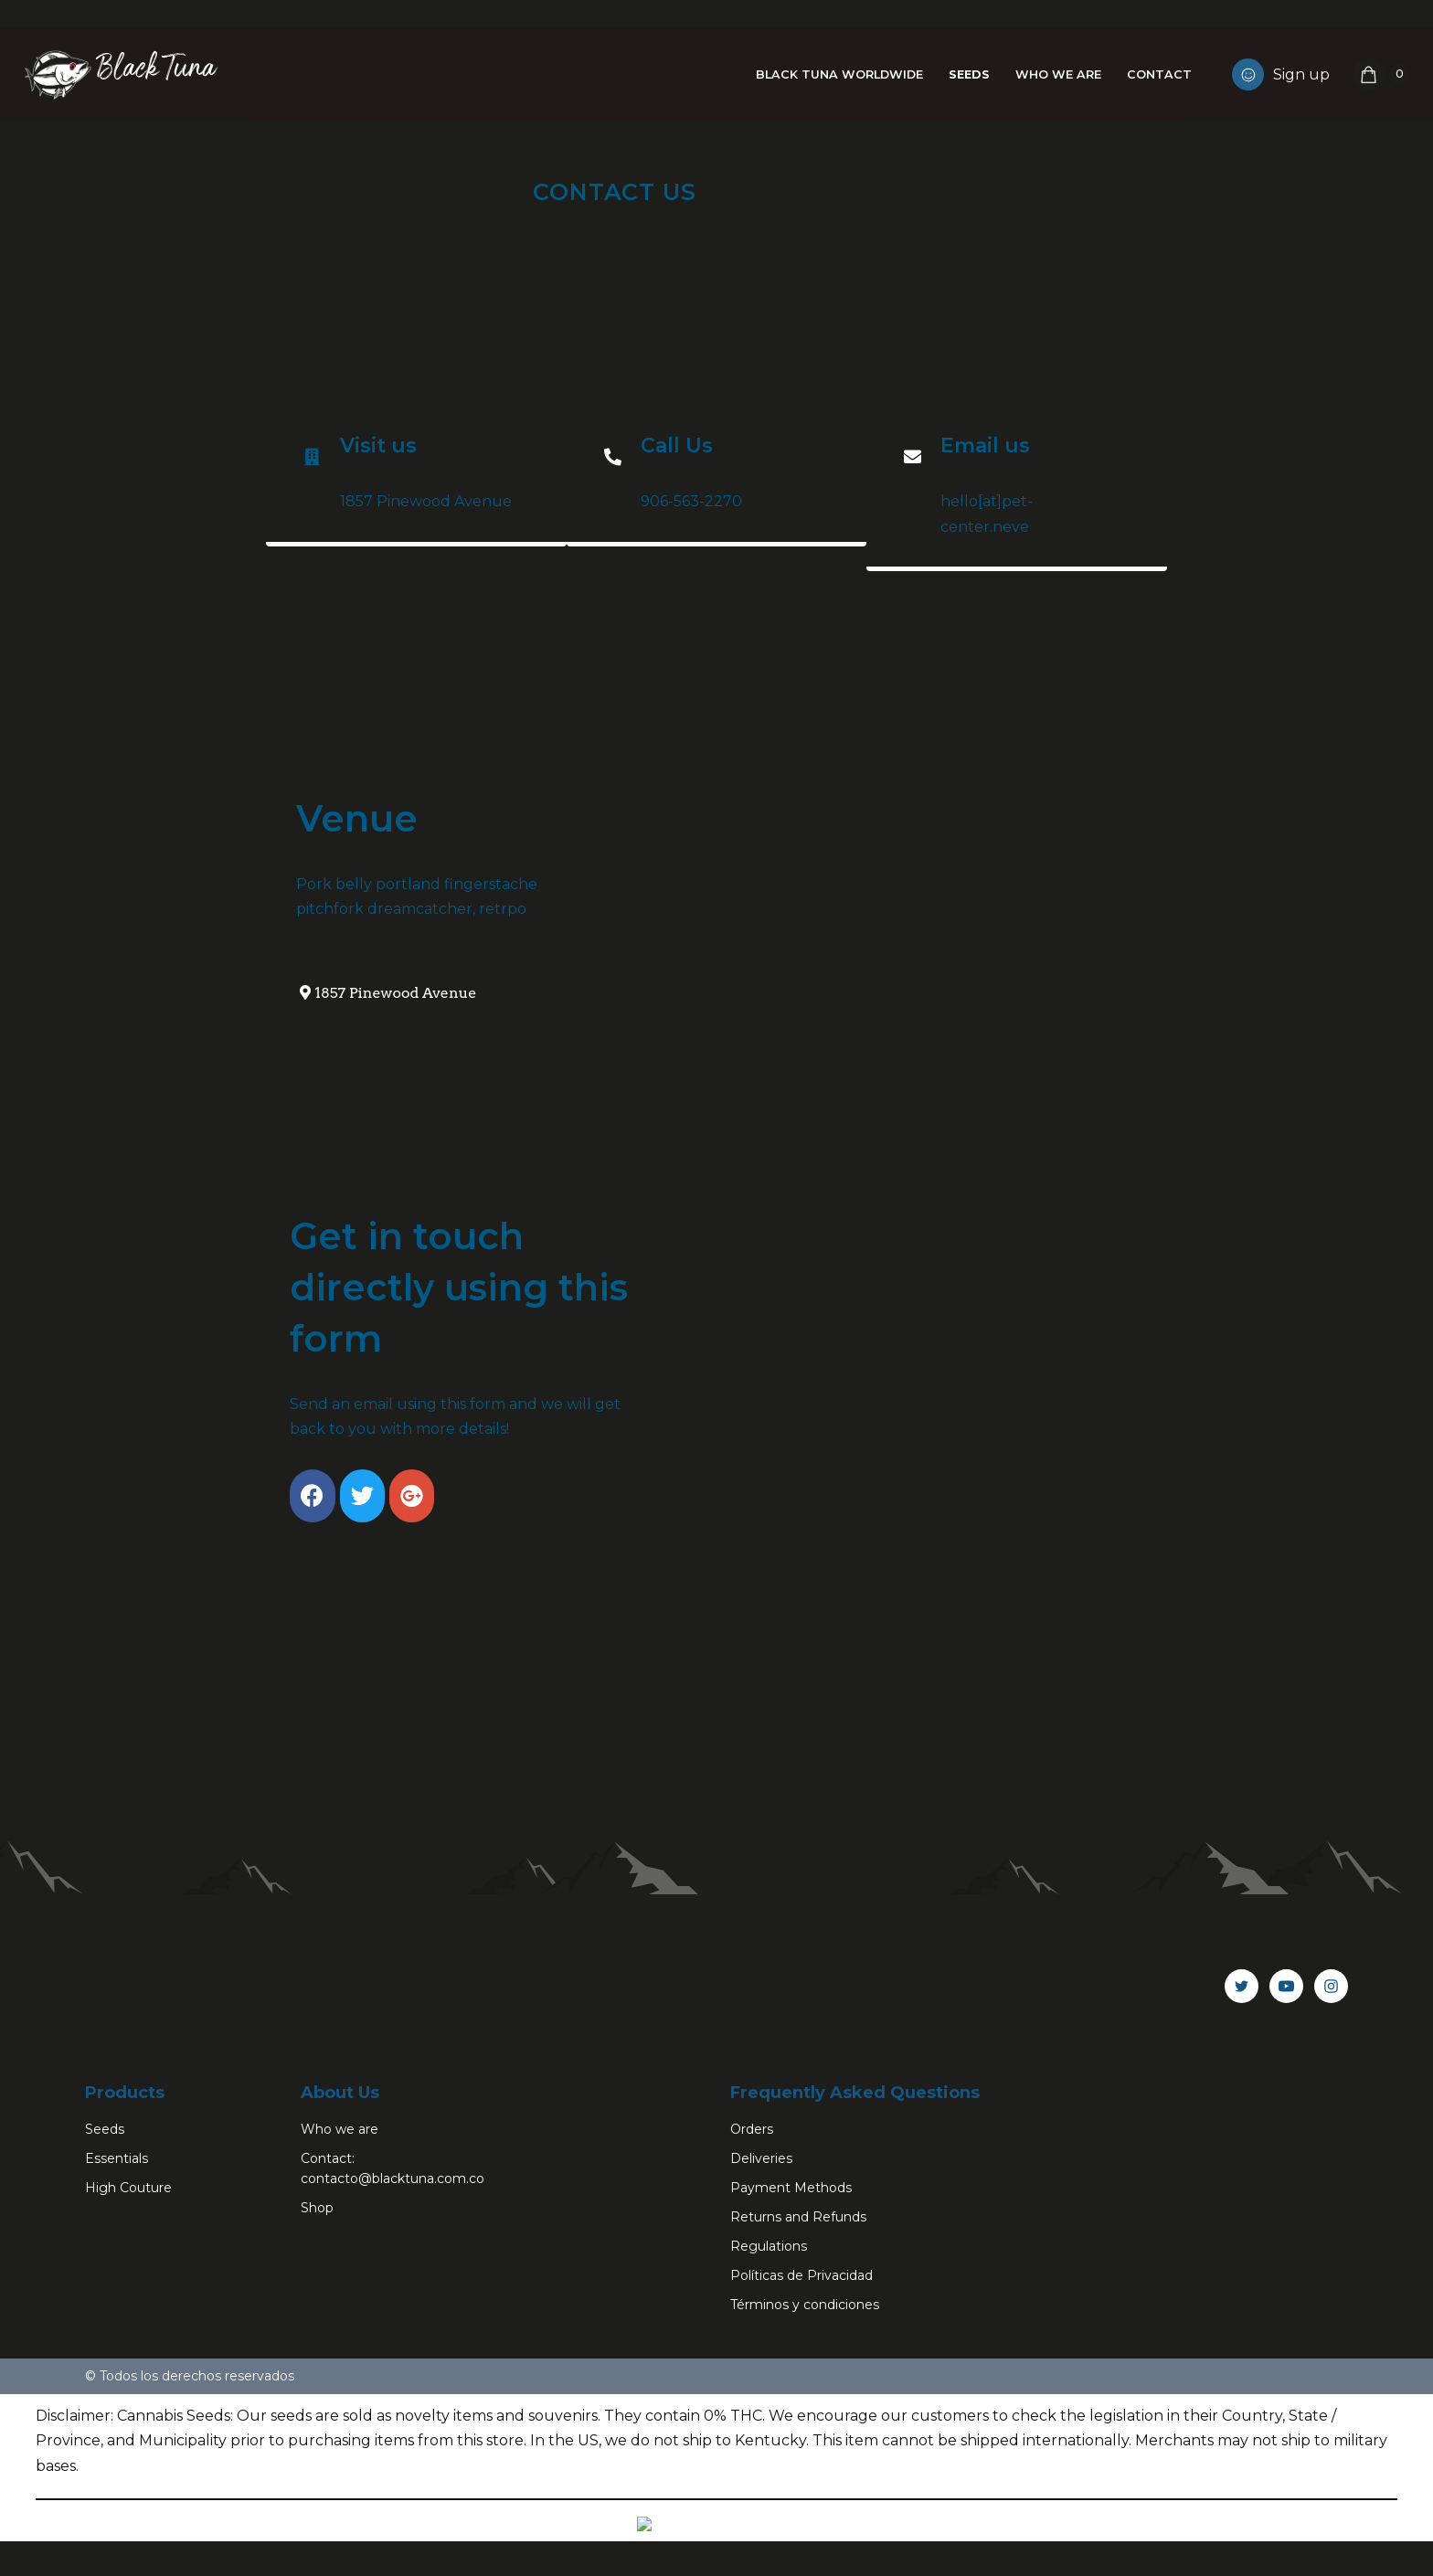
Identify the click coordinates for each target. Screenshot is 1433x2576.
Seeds (968, 74)
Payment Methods (791, 2369)
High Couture (128, 2369)
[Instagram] (1331, 2168)
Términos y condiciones (804, 2486)
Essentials (116, 2340)
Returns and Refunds (798, 2398)
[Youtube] (1286, 2168)
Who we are (1058, 74)
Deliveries (761, 2340)
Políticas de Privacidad (801, 2457)
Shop (317, 2389)
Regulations (768, 2428)
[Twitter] (1241, 2168)
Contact (1159, 74)
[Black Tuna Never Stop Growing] (119, 74)
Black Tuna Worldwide (837, 74)
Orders (751, 2311)
